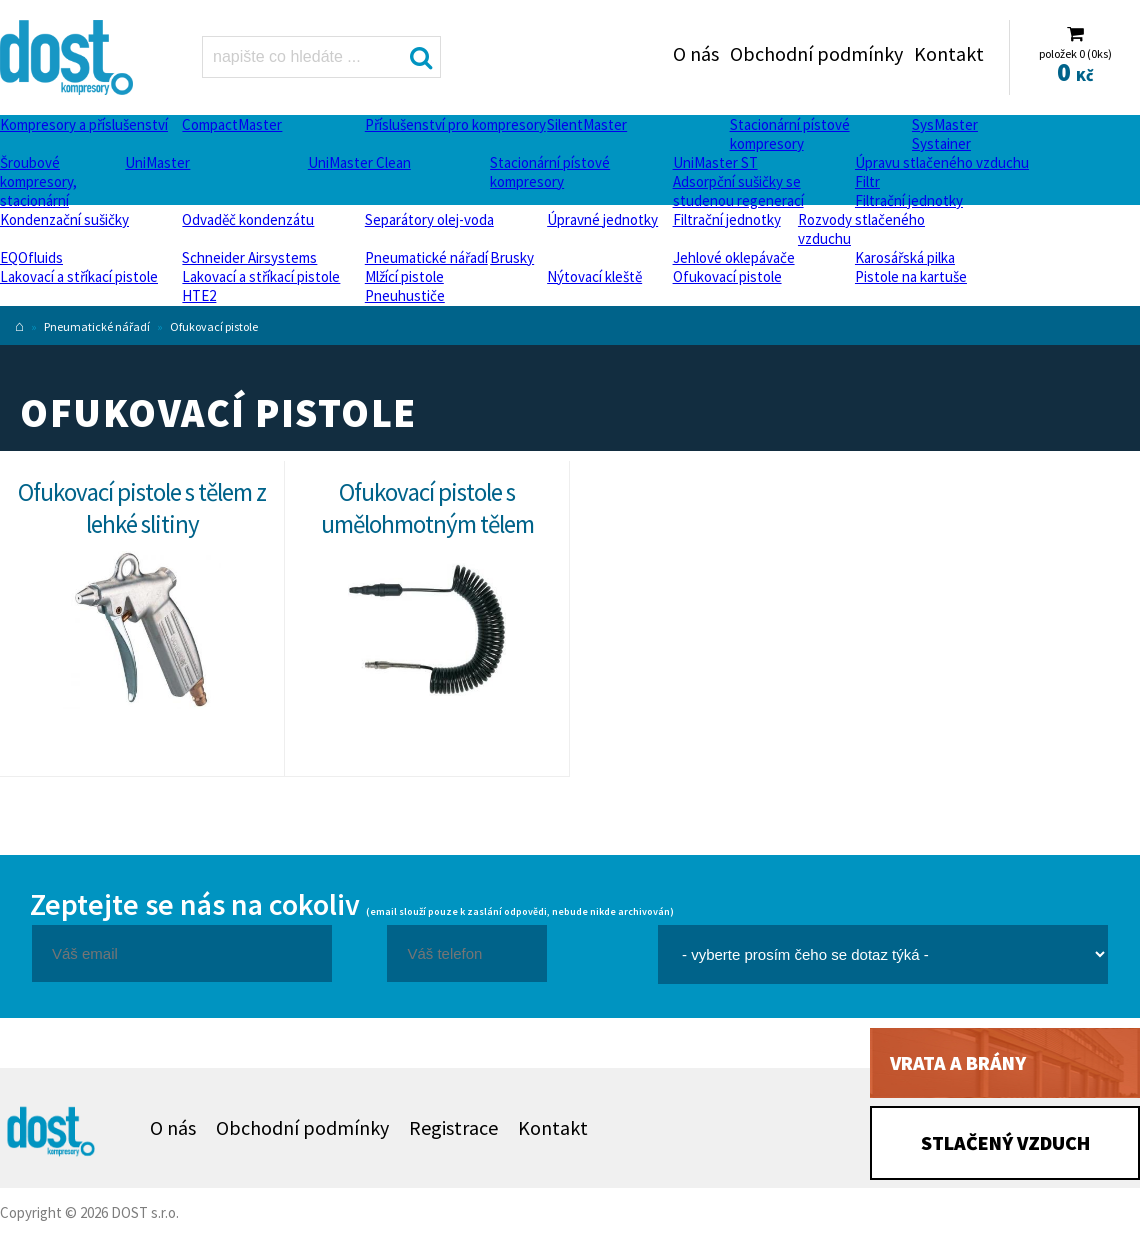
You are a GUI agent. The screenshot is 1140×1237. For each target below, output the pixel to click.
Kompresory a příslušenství (84, 124)
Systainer (941, 143)
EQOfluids (31, 257)
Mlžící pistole (404, 276)
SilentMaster (587, 124)
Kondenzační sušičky (64, 219)
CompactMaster (232, 124)
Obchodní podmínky (816, 53)
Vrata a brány (958, 1062)
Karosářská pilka (905, 257)
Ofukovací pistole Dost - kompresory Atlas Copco (69, 57)
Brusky (512, 257)
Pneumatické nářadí (426, 257)
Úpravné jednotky (602, 219)
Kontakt (949, 53)
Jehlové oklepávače (734, 257)
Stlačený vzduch (1005, 1142)
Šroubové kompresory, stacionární (38, 181)
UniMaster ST (715, 162)
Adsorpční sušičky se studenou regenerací (738, 191)
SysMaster (945, 124)
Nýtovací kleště (594, 276)
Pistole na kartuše (911, 276)
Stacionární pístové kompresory (790, 134)
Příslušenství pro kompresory (455, 124)
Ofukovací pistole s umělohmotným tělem (427, 508)
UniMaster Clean (359, 162)
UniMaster (157, 162)
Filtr (867, 181)
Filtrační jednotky (909, 200)
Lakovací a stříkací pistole (79, 276)
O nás (696, 53)
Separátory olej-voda (429, 219)
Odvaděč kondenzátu (248, 219)
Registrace (453, 1127)
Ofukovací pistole (727, 276)
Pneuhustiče (405, 295)
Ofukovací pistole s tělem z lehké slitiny (142, 508)
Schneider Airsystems (249, 257)
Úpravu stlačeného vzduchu (942, 162)
